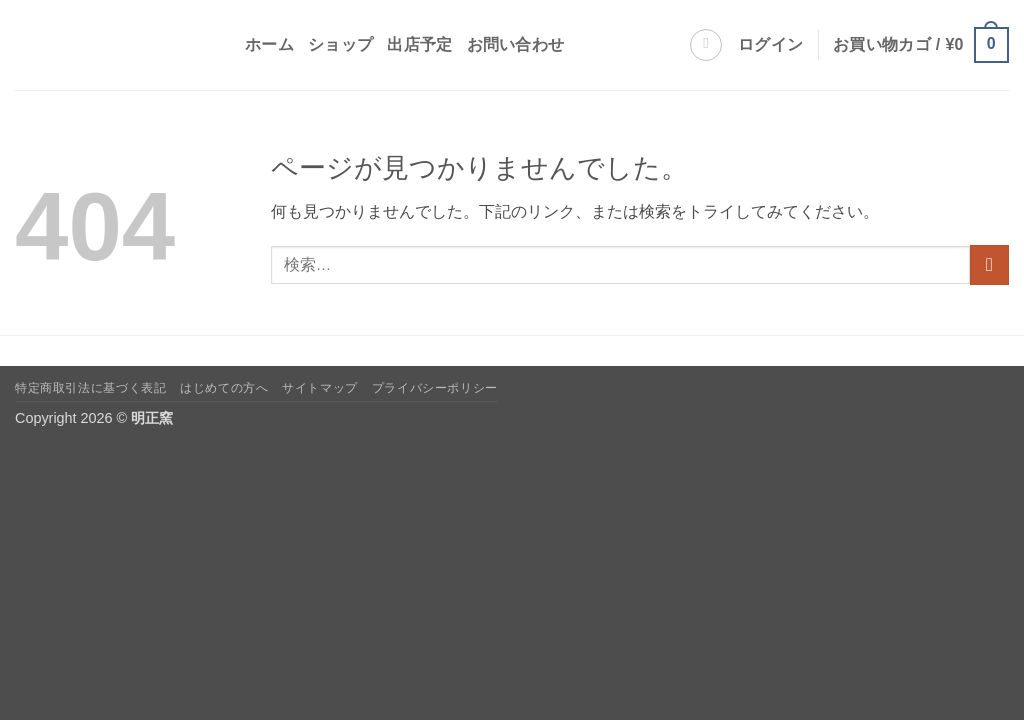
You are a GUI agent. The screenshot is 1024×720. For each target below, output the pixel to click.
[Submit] (989, 264)
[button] (770, 45)
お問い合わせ (516, 44)
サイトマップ (320, 388)
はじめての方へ (224, 388)
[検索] (706, 45)
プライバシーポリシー (435, 388)
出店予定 (419, 44)
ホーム (269, 44)
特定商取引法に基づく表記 (90, 388)
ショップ (340, 44)
